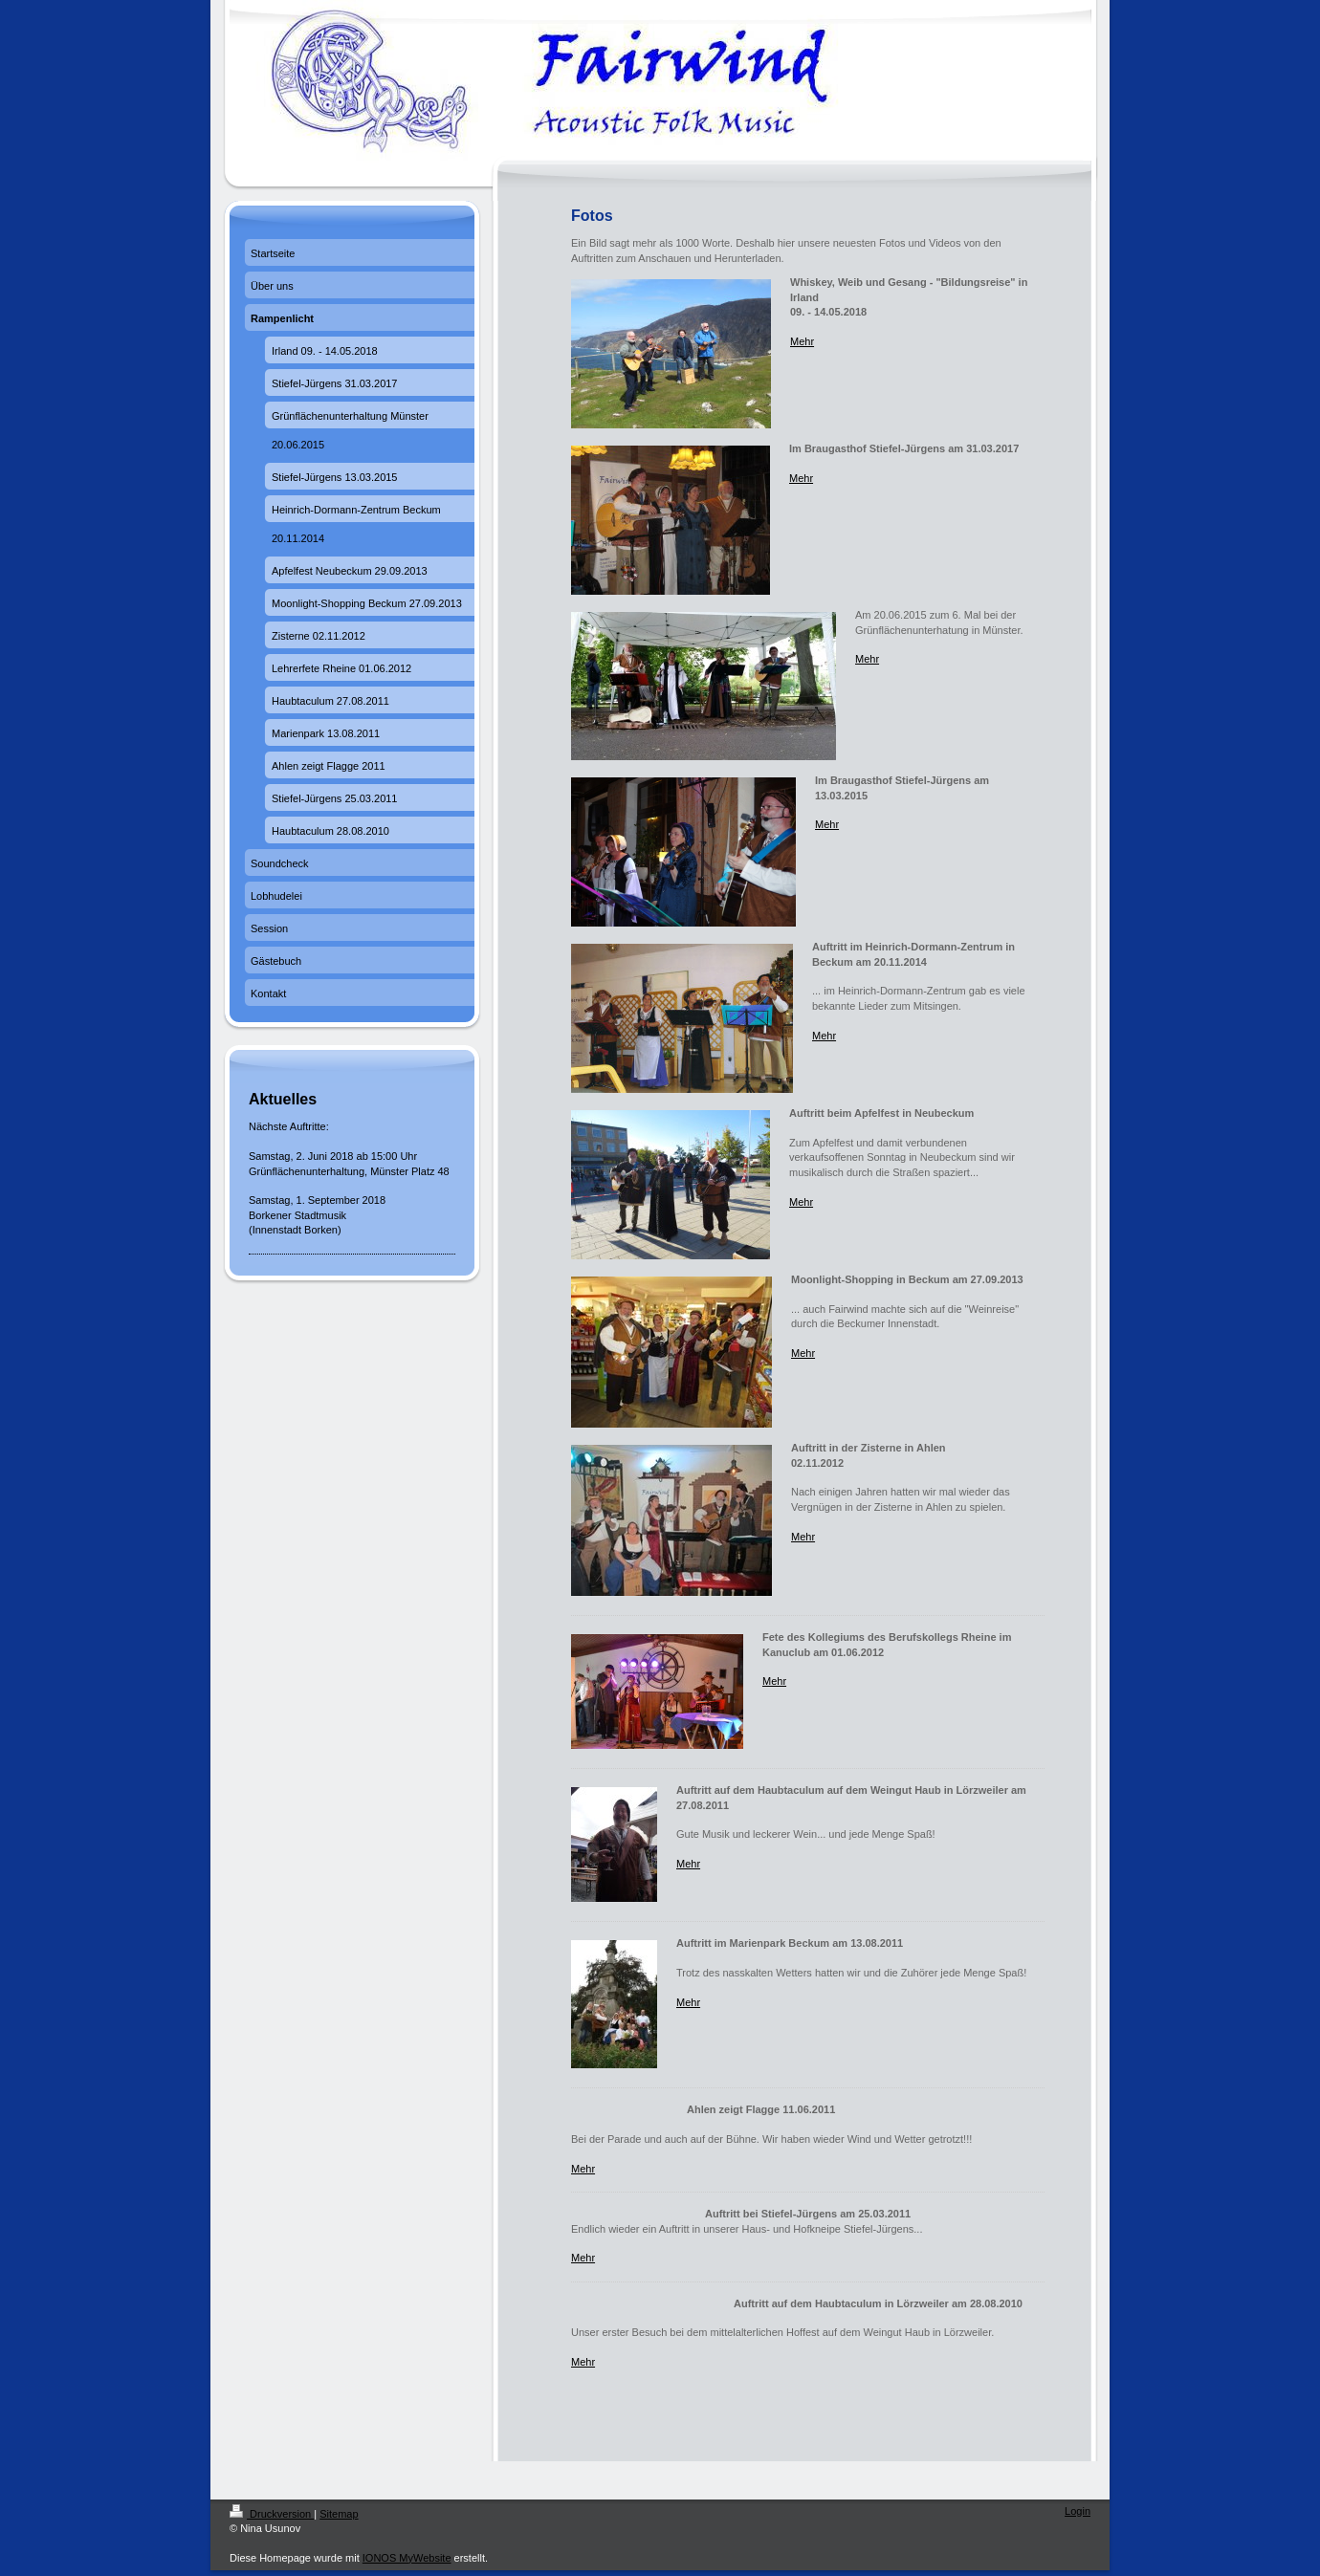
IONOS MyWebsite (407, 2558)
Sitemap (338, 2514)
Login (1077, 2511)
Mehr (802, 341)
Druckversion (272, 2514)
